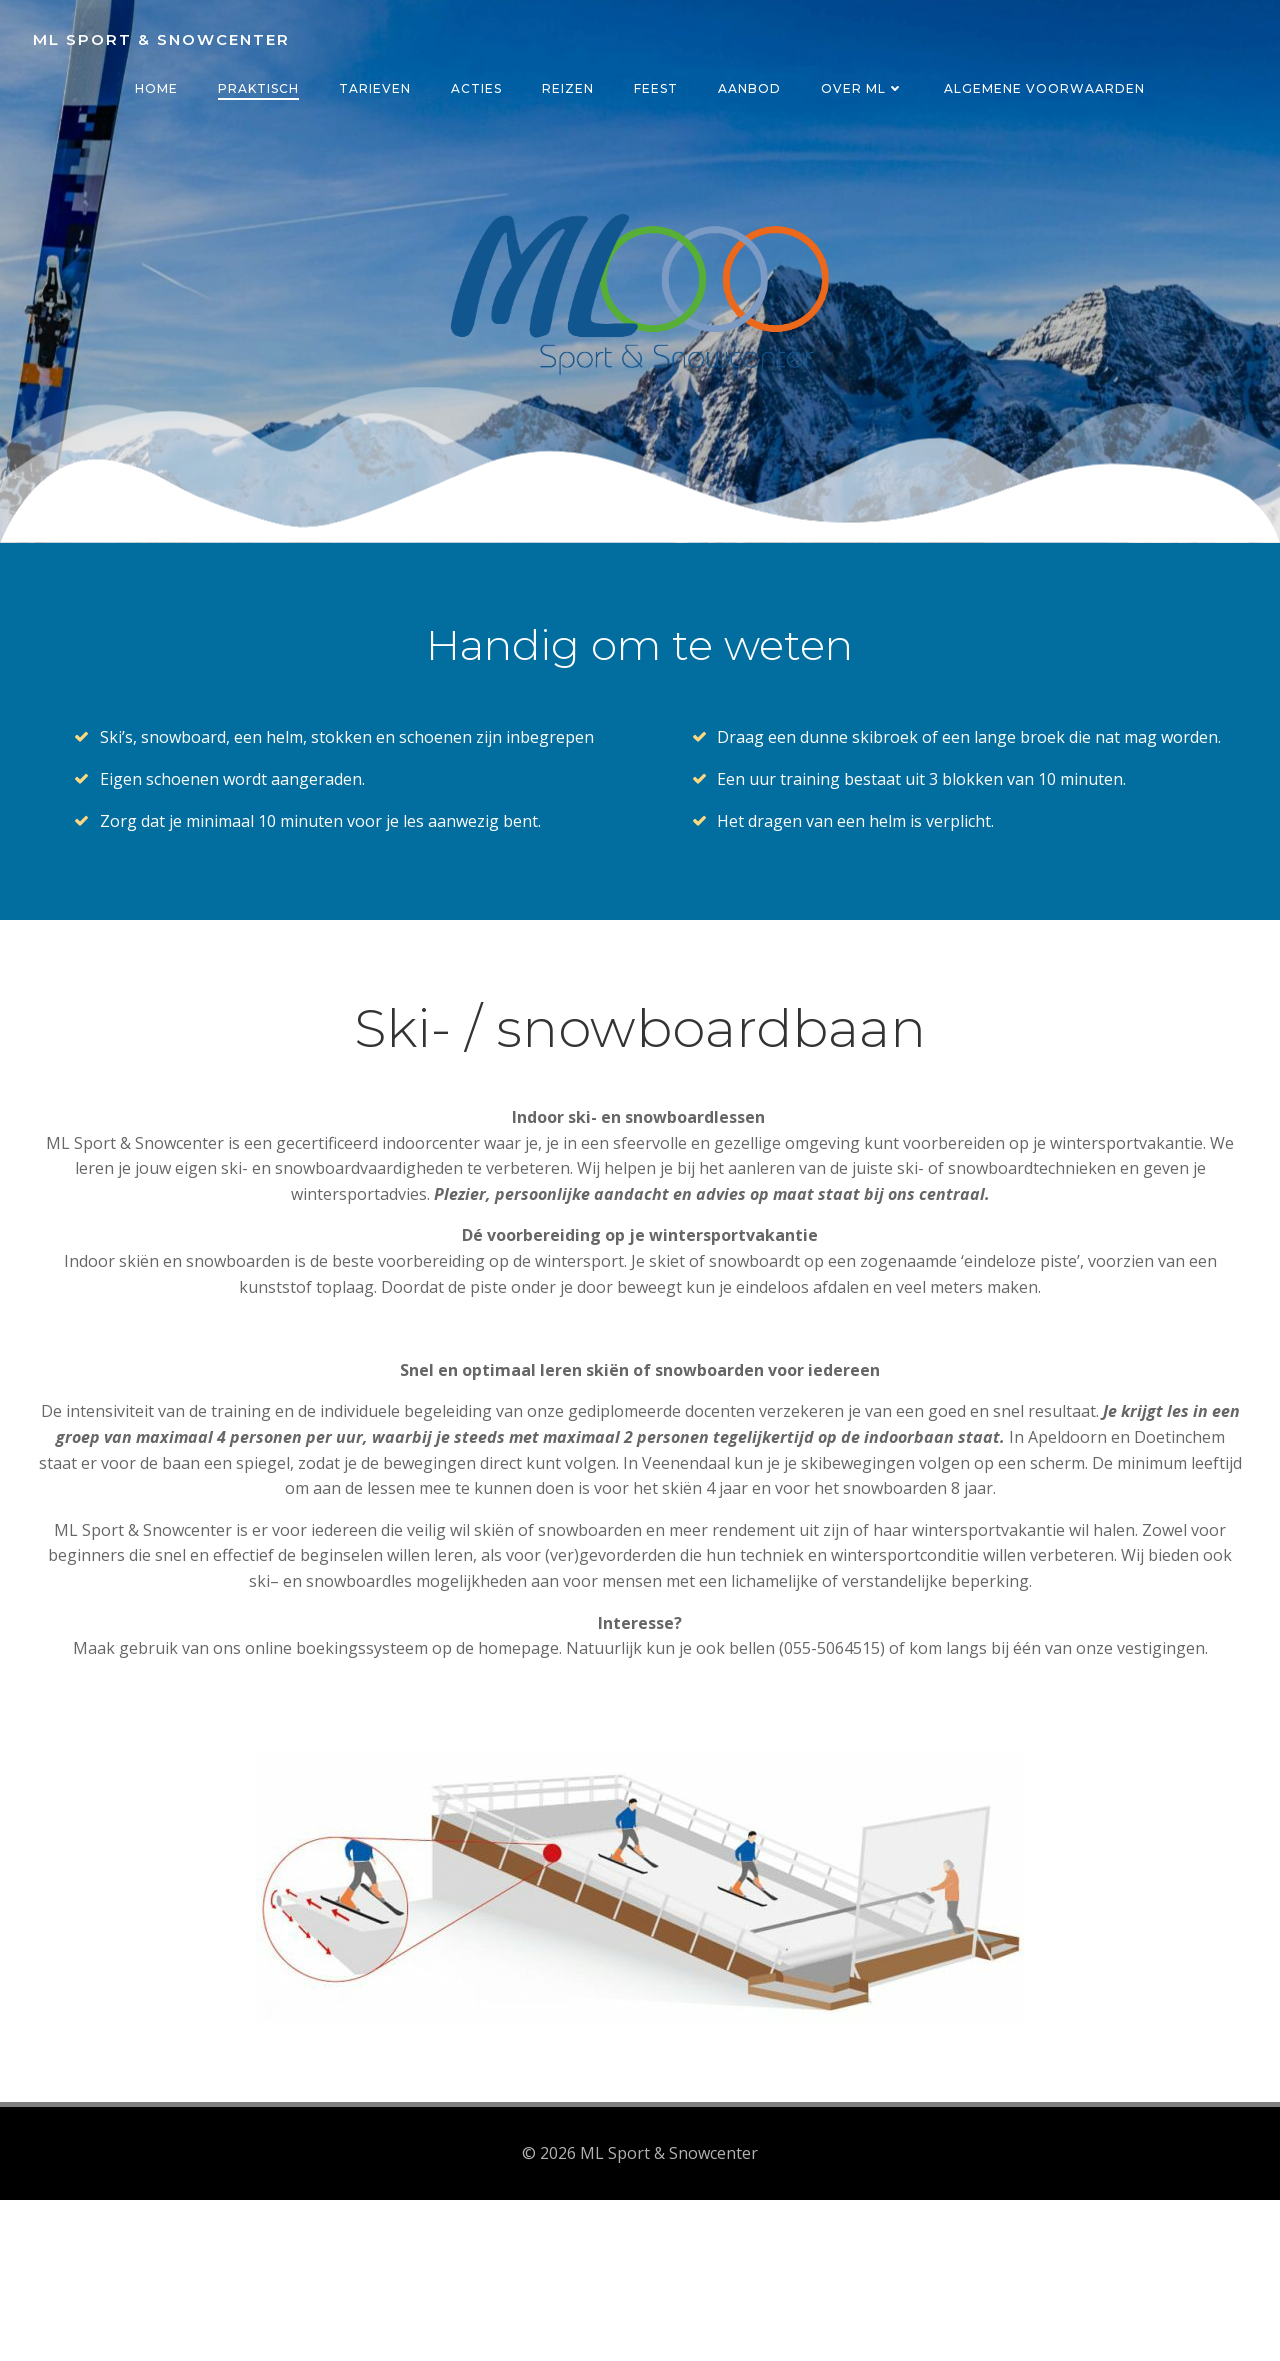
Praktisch (258, 88)
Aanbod (749, 88)
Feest (656, 88)
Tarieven (375, 88)
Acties (476, 88)
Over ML (862, 88)
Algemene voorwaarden (1044, 88)
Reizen (568, 88)
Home (156, 88)
